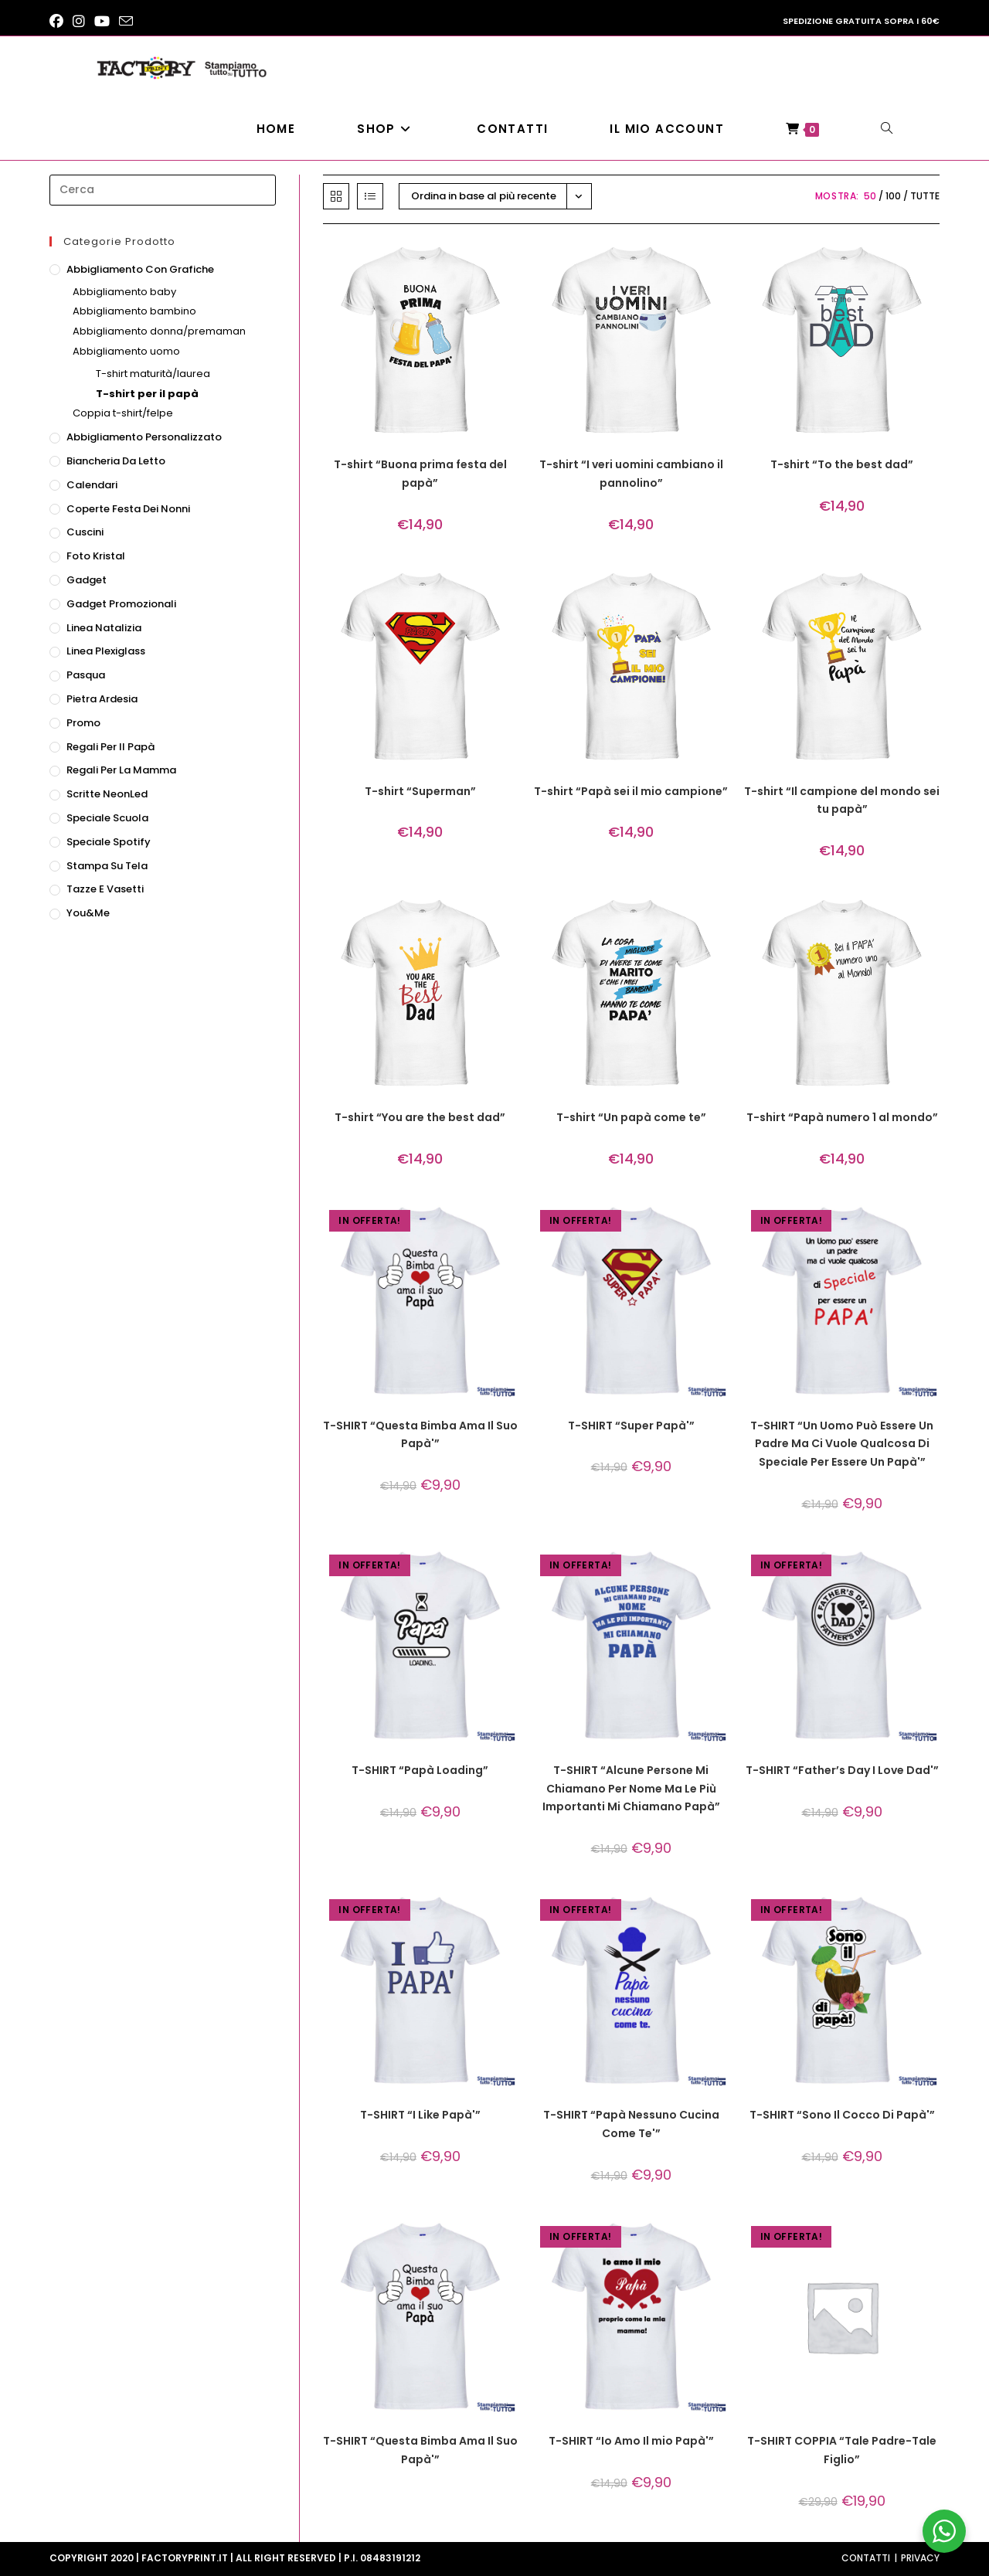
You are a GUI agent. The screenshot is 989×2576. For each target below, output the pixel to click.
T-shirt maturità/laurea (153, 373)
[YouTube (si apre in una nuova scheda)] (102, 21)
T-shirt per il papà (147, 393)
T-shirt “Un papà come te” (631, 1117)
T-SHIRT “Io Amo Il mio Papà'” (631, 2441)
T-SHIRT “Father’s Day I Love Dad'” (842, 1770)
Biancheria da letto (115, 461)
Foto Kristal (95, 556)
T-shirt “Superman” (420, 791)
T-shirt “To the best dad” (841, 464)
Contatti (865, 2557)
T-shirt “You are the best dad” (420, 1117)
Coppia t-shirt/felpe (123, 413)
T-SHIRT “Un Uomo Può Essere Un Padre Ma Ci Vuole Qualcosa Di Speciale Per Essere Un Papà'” (841, 1444)
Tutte (925, 195)
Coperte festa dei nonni (128, 508)
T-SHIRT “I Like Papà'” (420, 2114)
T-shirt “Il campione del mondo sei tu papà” (842, 800)
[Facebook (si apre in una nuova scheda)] (58, 21)
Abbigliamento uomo (126, 351)
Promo (83, 722)
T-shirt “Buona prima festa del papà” (420, 474)
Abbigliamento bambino (134, 311)
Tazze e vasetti (105, 889)
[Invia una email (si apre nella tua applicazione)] (126, 22)
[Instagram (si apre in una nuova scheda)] (79, 21)
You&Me (88, 913)
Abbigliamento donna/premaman (159, 331)
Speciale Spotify (108, 841)
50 (870, 195)
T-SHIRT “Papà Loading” (420, 1770)
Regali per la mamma (121, 770)
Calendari (91, 484)
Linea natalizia (103, 627)
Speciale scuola (107, 818)
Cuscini (85, 532)
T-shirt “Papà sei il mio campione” (631, 791)
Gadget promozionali (121, 603)
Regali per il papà (110, 746)
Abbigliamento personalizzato (144, 437)
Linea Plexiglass (105, 651)
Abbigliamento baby (124, 291)
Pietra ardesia (102, 699)
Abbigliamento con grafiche (140, 269)
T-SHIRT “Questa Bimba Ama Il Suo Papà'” (420, 1435)
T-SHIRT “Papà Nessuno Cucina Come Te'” (631, 2124)
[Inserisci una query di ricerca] (162, 190)
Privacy (920, 2557)
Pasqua (85, 675)
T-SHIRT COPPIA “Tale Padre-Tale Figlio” (841, 2450)
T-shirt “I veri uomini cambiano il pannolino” (631, 474)
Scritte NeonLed (107, 794)
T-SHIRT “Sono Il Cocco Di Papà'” (842, 2114)
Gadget (86, 580)
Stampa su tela (107, 865)
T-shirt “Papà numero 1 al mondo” (842, 1117)
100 (893, 195)
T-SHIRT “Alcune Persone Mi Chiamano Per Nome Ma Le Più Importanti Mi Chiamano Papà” (631, 1788)
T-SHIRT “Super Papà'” (631, 1425)
